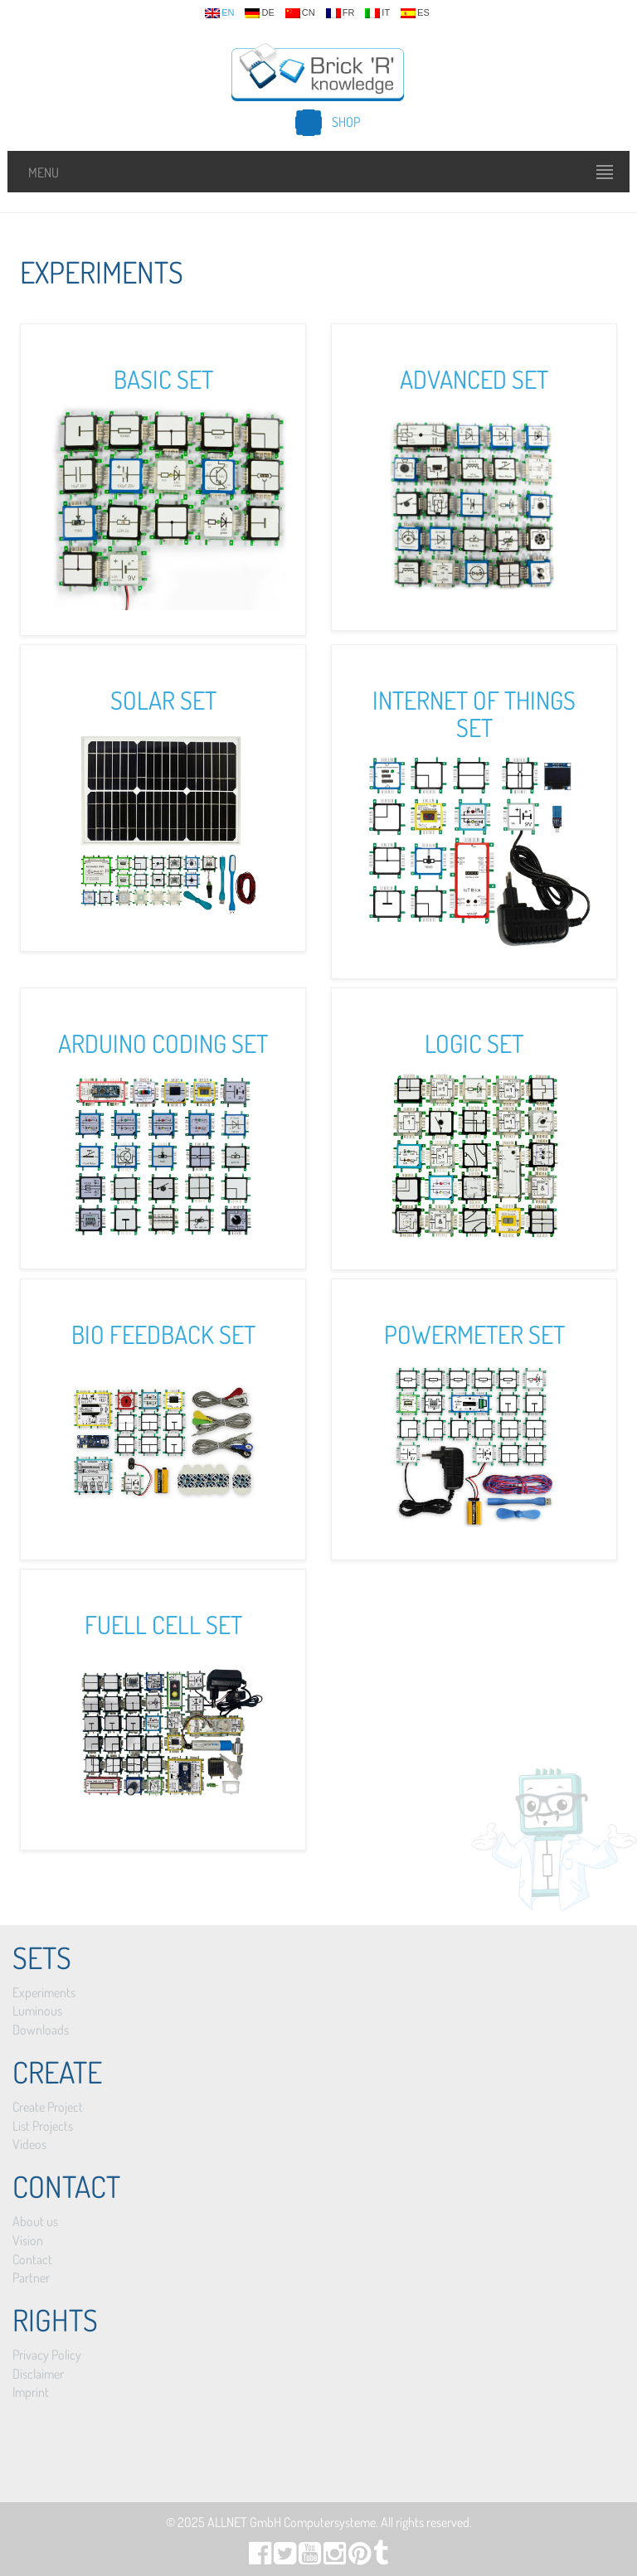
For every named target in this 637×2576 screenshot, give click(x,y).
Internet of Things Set (474, 713)
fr (340, 13)
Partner (31, 2277)
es (415, 13)
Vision (27, 2240)
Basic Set (163, 379)
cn (300, 13)
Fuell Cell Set (163, 1624)
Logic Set (474, 1043)
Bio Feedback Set (163, 1334)
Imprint (30, 2392)
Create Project (47, 2106)
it (377, 13)
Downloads (40, 2029)
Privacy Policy (46, 2354)
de (259, 13)
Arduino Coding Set (163, 1043)
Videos (29, 2144)
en (219, 13)
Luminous (37, 2010)
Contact (32, 2259)
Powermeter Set (474, 1334)
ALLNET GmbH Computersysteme (291, 2522)
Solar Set (163, 700)
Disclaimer (38, 2373)
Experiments (43, 1992)
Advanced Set (474, 379)
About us (35, 2221)
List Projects (42, 2126)
